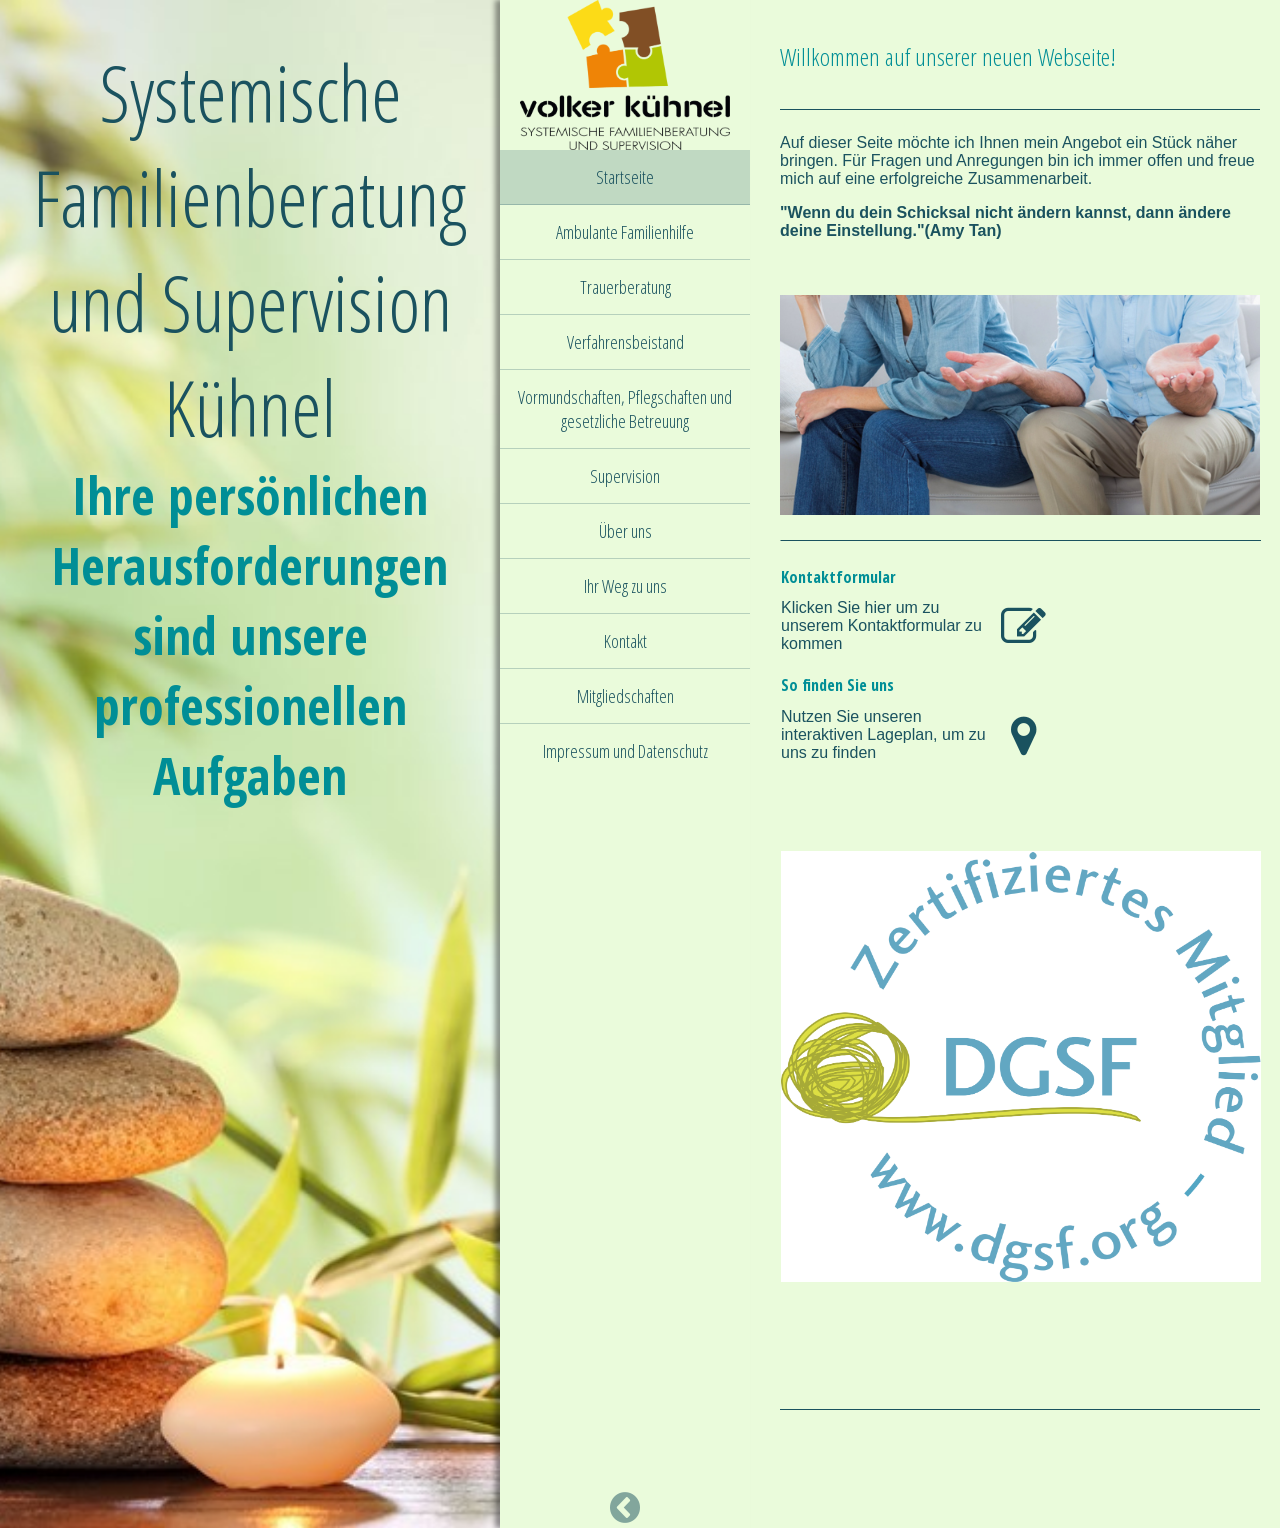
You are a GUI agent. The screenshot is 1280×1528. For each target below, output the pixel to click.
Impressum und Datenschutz (625, 751)
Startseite (625, 177)
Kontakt (625, 641)
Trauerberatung (625, 287)
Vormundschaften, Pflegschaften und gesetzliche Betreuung (625, 409)
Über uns (625, 531)
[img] (625, 75)
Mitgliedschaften (625, 696)
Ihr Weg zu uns (625, 586)
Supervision (625, 476)
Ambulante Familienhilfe (625, 232)
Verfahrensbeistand (625, 342)
